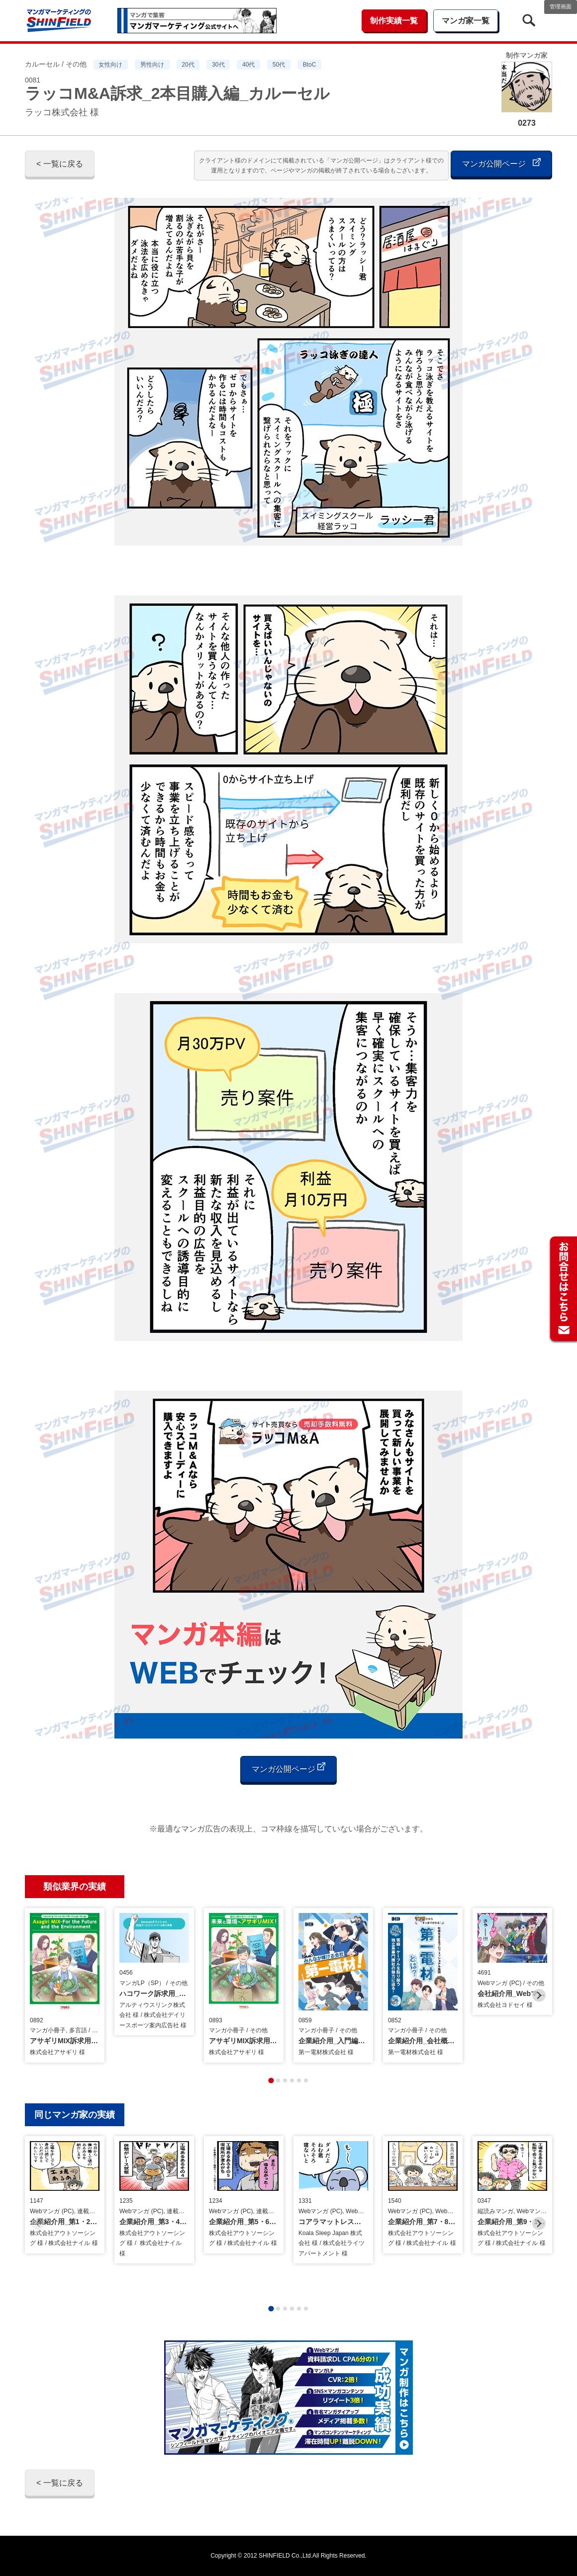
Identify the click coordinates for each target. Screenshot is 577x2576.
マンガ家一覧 (465, 20)
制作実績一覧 (394, 20)
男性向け (152, 64)
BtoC (309, 64)
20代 (188, 64)
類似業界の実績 (74, 1887)
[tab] (271, 2080)
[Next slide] (539, 1995)
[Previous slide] (38, 1995)
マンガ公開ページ (501, 162)
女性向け (110, 64)
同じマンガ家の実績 (74, 2115)
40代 (248, 64)
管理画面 (561, 6)
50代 (279, 64)
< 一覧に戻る (59, 164)
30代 (218, 64)
